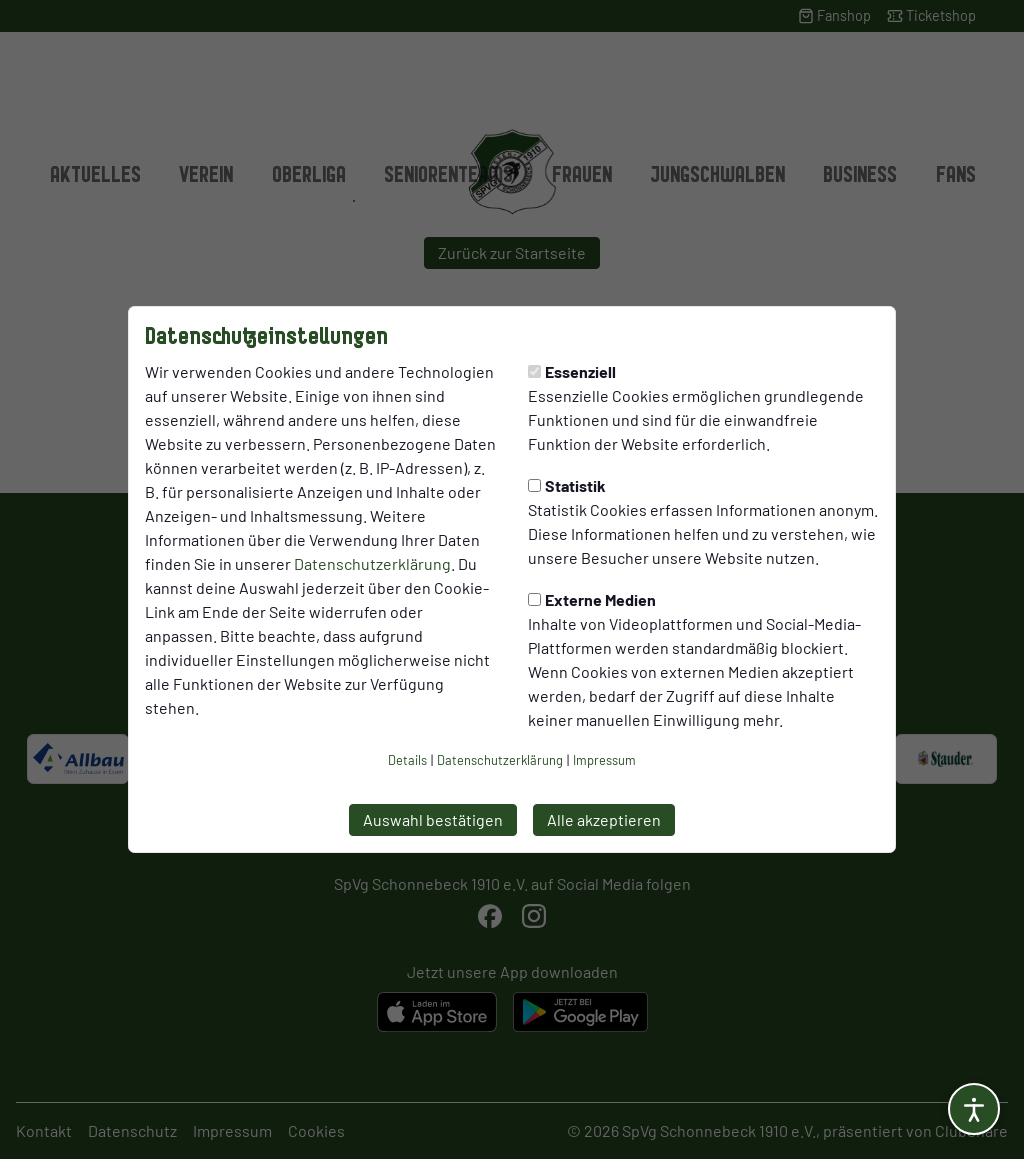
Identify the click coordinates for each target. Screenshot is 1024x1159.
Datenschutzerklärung (372, 563)
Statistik (567, 485)
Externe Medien (592, 599)
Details (407, 760)
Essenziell (572, 371)
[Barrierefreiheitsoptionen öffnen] (974, 1109)
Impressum (604, 760)
